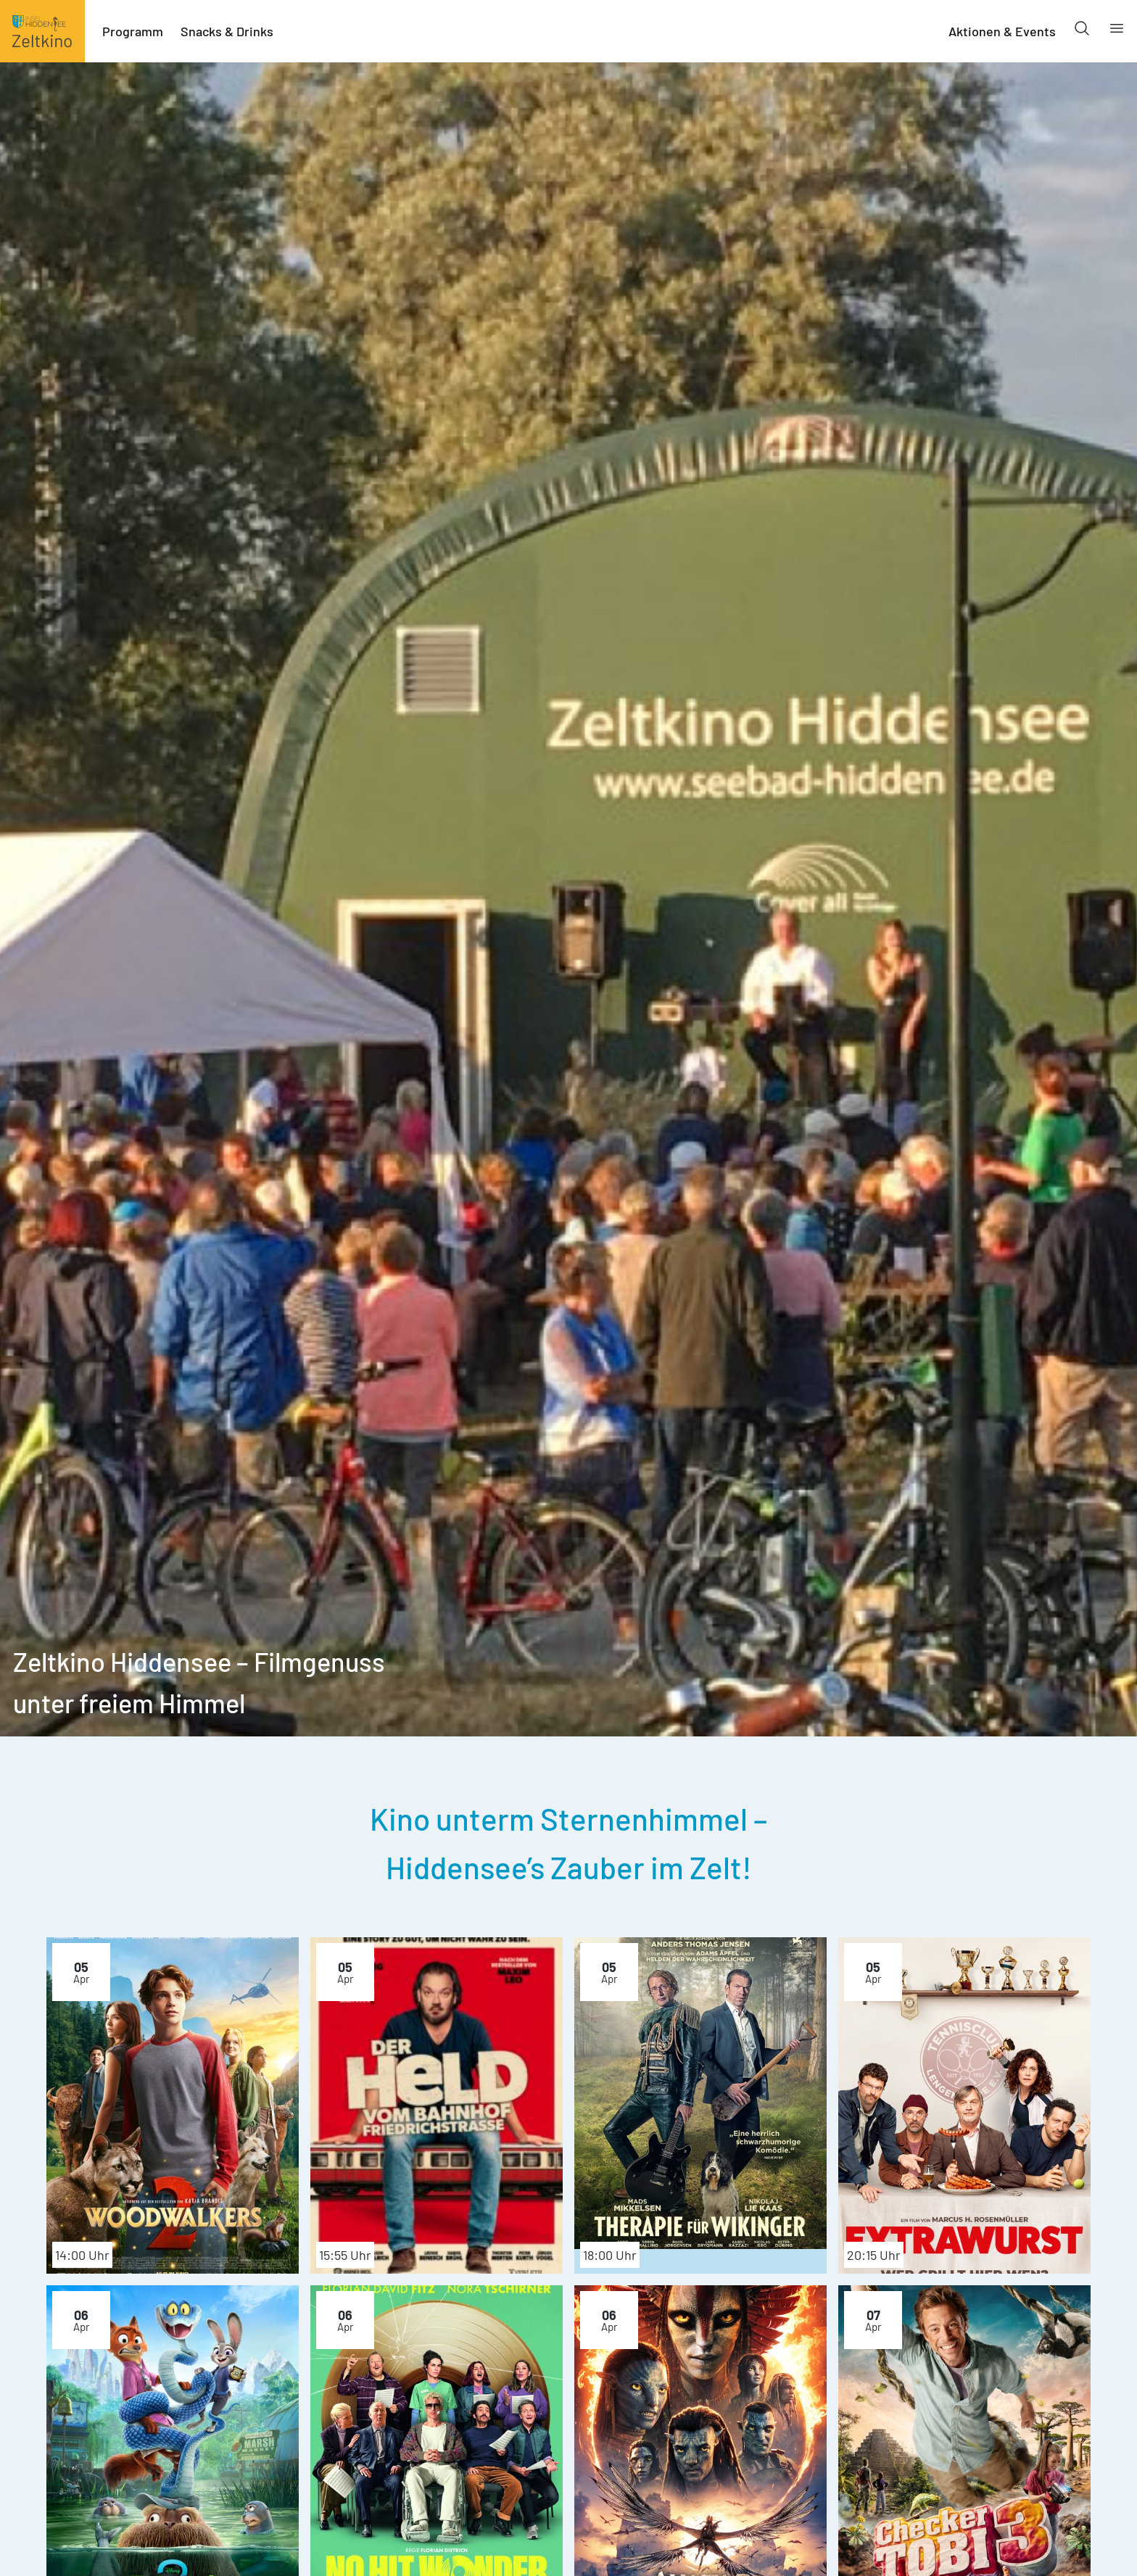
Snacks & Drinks (227, 31)
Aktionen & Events (1002, 31)
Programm (132, 31)
